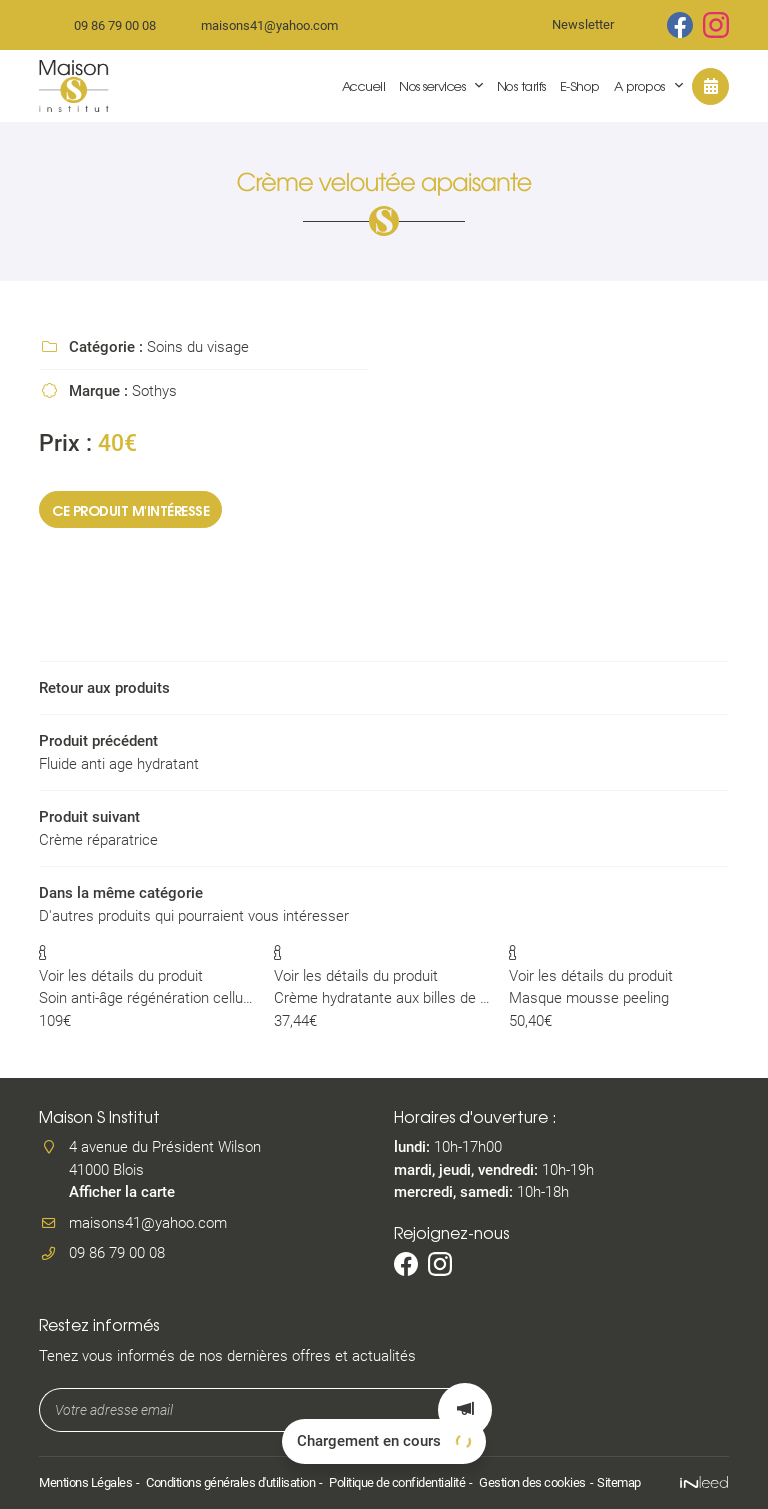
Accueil (364, 85)
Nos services (432, 85)
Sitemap (619, 1482)
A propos (639, 85)
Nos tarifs (521, 85)
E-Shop (580, 85)
